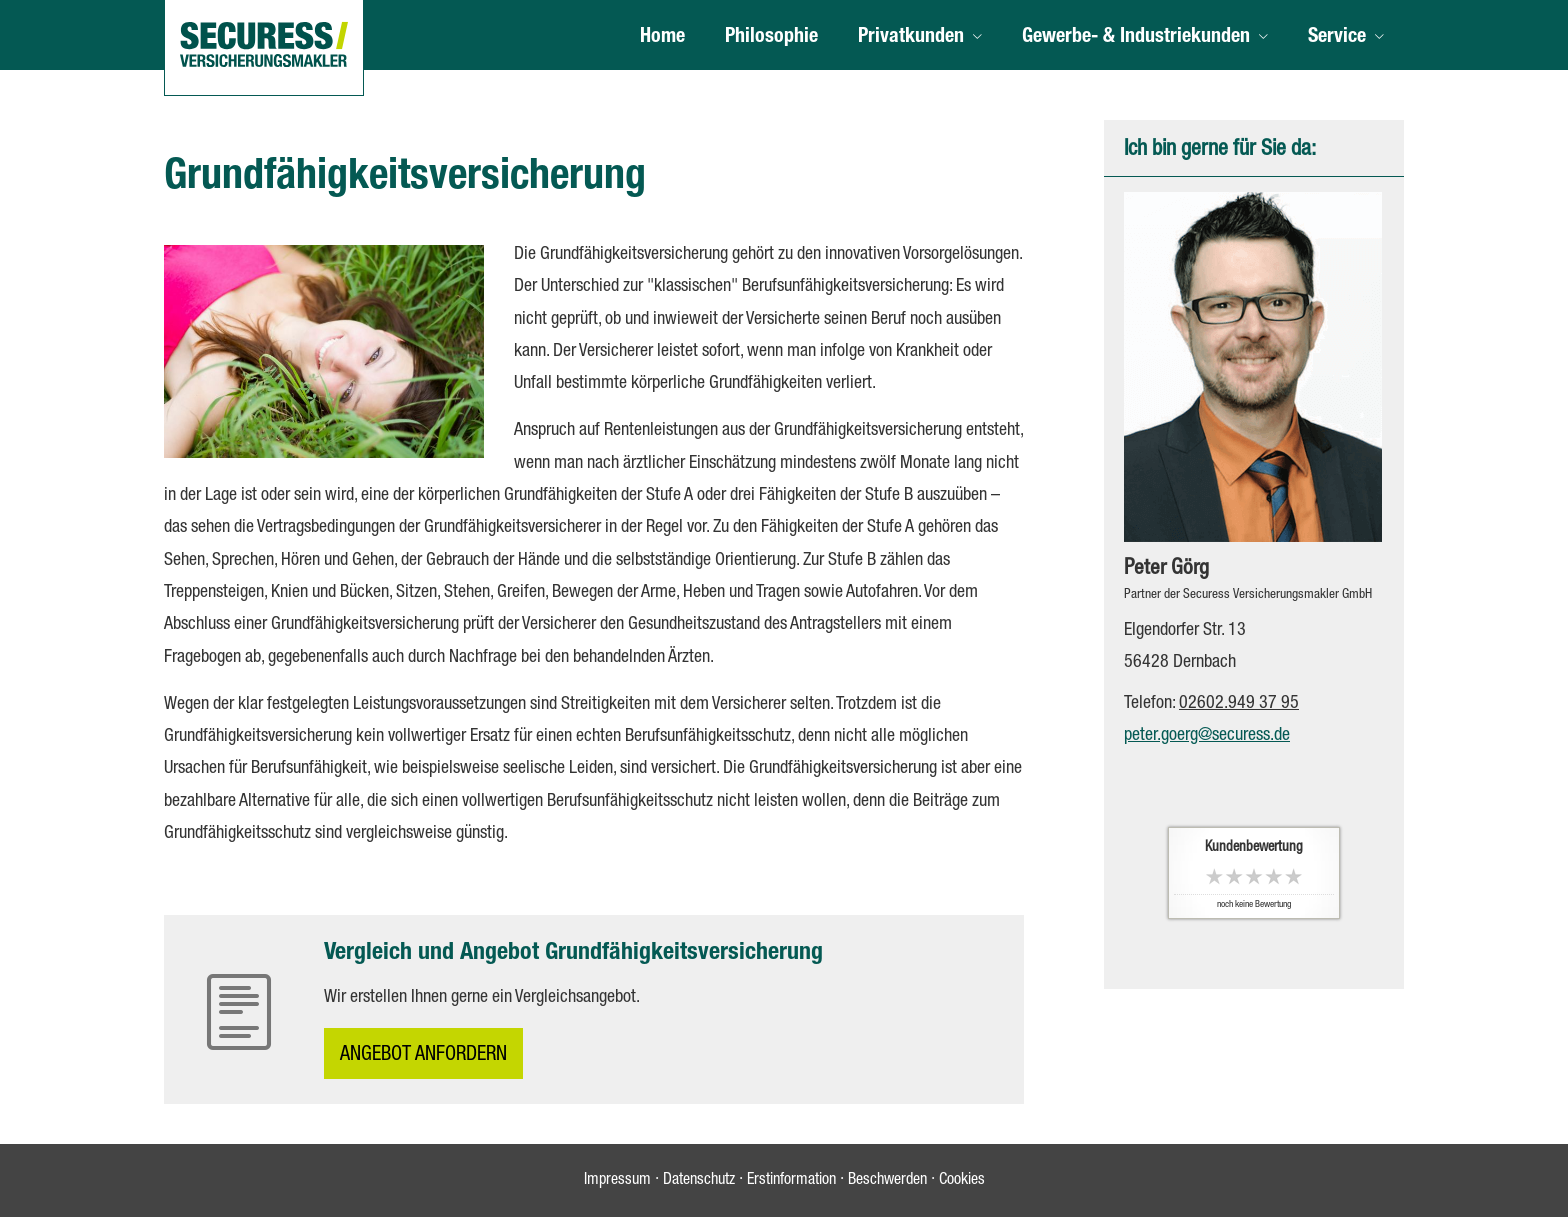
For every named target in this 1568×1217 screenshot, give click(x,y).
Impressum (617, 1181)
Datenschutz (699, 1181)
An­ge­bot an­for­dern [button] (423, 1056)
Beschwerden (887, 1181)
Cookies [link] (962, 1181)
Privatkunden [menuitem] (911, 38)
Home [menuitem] (662, 38)
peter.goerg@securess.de (1207, 736)
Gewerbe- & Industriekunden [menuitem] (1136, 38)
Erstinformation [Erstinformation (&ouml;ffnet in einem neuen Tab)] (791, 1181)
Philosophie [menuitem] (771, 38)
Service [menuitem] (1337, 38)
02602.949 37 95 (1239, 704)
